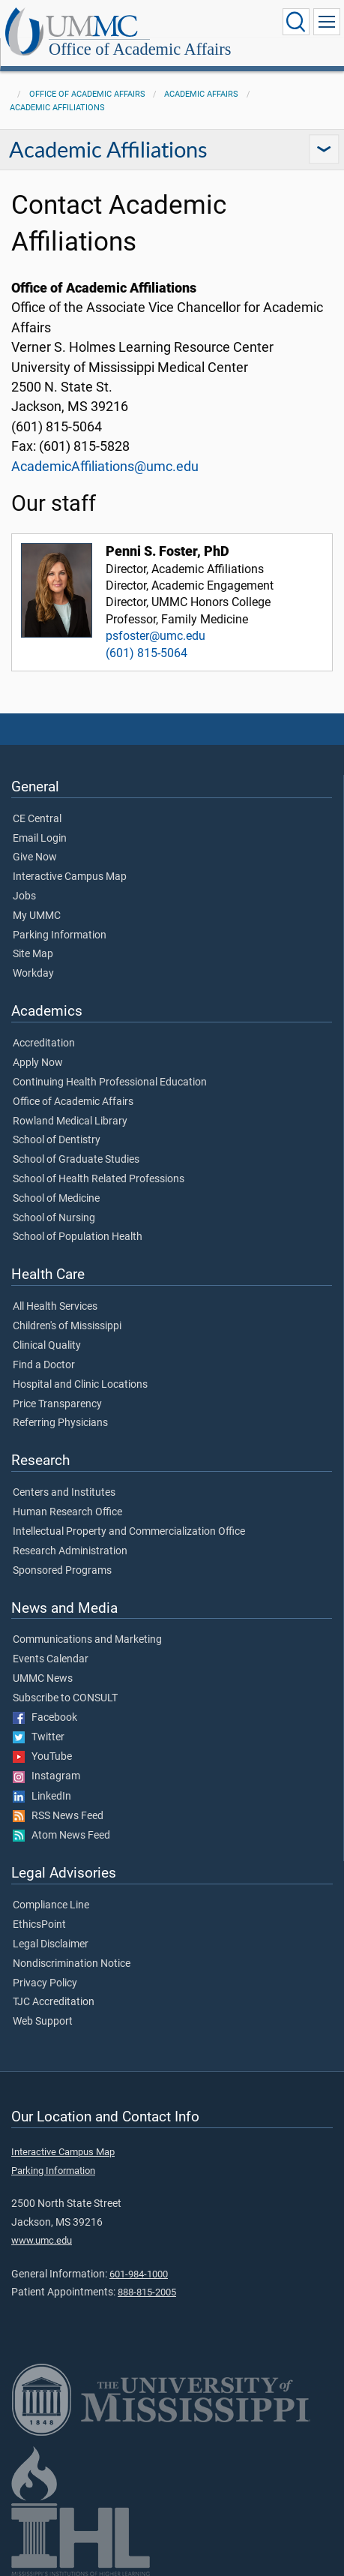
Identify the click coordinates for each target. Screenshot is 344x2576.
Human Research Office (67, 1512)
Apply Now (38, 1063)
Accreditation (44, 1043)
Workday (33, 974)
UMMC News (43, 1679)
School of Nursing (54, 1218)
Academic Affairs (201, 94)
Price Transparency (57, 1404)
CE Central (37, 819)
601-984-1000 (138, 2274)
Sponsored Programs (62, 1571)
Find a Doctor (44, 1365)
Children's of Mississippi (67, 1326)
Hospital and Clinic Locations (80, 1385)
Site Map (33, 954)
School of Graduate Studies (76, 1160)
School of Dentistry (56, 1140)
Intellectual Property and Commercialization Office (129, 1532)
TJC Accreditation (53, 2002)
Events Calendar (50, 1659)
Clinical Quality (47, 1346)
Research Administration (70, 1551)
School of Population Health (77, 1237)
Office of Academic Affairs (140, 49)
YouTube (42, 1757)
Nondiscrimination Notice (71, 1964)
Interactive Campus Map (70, 877)
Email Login (40, 839)
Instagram (46, 1776)
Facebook (45, 1718)
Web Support (43, 2022)
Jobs (24, 896)
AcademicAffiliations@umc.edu (105, 466)
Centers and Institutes (64, 1493)
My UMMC (37, 916)
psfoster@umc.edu (155, 636)
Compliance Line (51, 1905)
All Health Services (55, 1307)
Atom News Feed (61, 1836)
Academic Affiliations (57, 108)
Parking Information (59, 935)
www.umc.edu (41, 2240)
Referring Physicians (60, 1423)
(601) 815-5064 (146, 653)
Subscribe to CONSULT (65, 1698)
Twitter (38, 1737)
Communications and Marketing (87, 1640)
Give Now (35, 857)
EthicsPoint (39, 1925)
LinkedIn (42, 1797)
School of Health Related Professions (98, 1179)
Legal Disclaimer (50, 1944)
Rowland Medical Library (70, 1121)
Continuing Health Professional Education (110, 1082)
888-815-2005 (147, 2292)
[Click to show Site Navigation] (326, 21)
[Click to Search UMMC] (296, 21)
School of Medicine (56, 1199)
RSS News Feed (58, 1816)
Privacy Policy (45, 1983)
